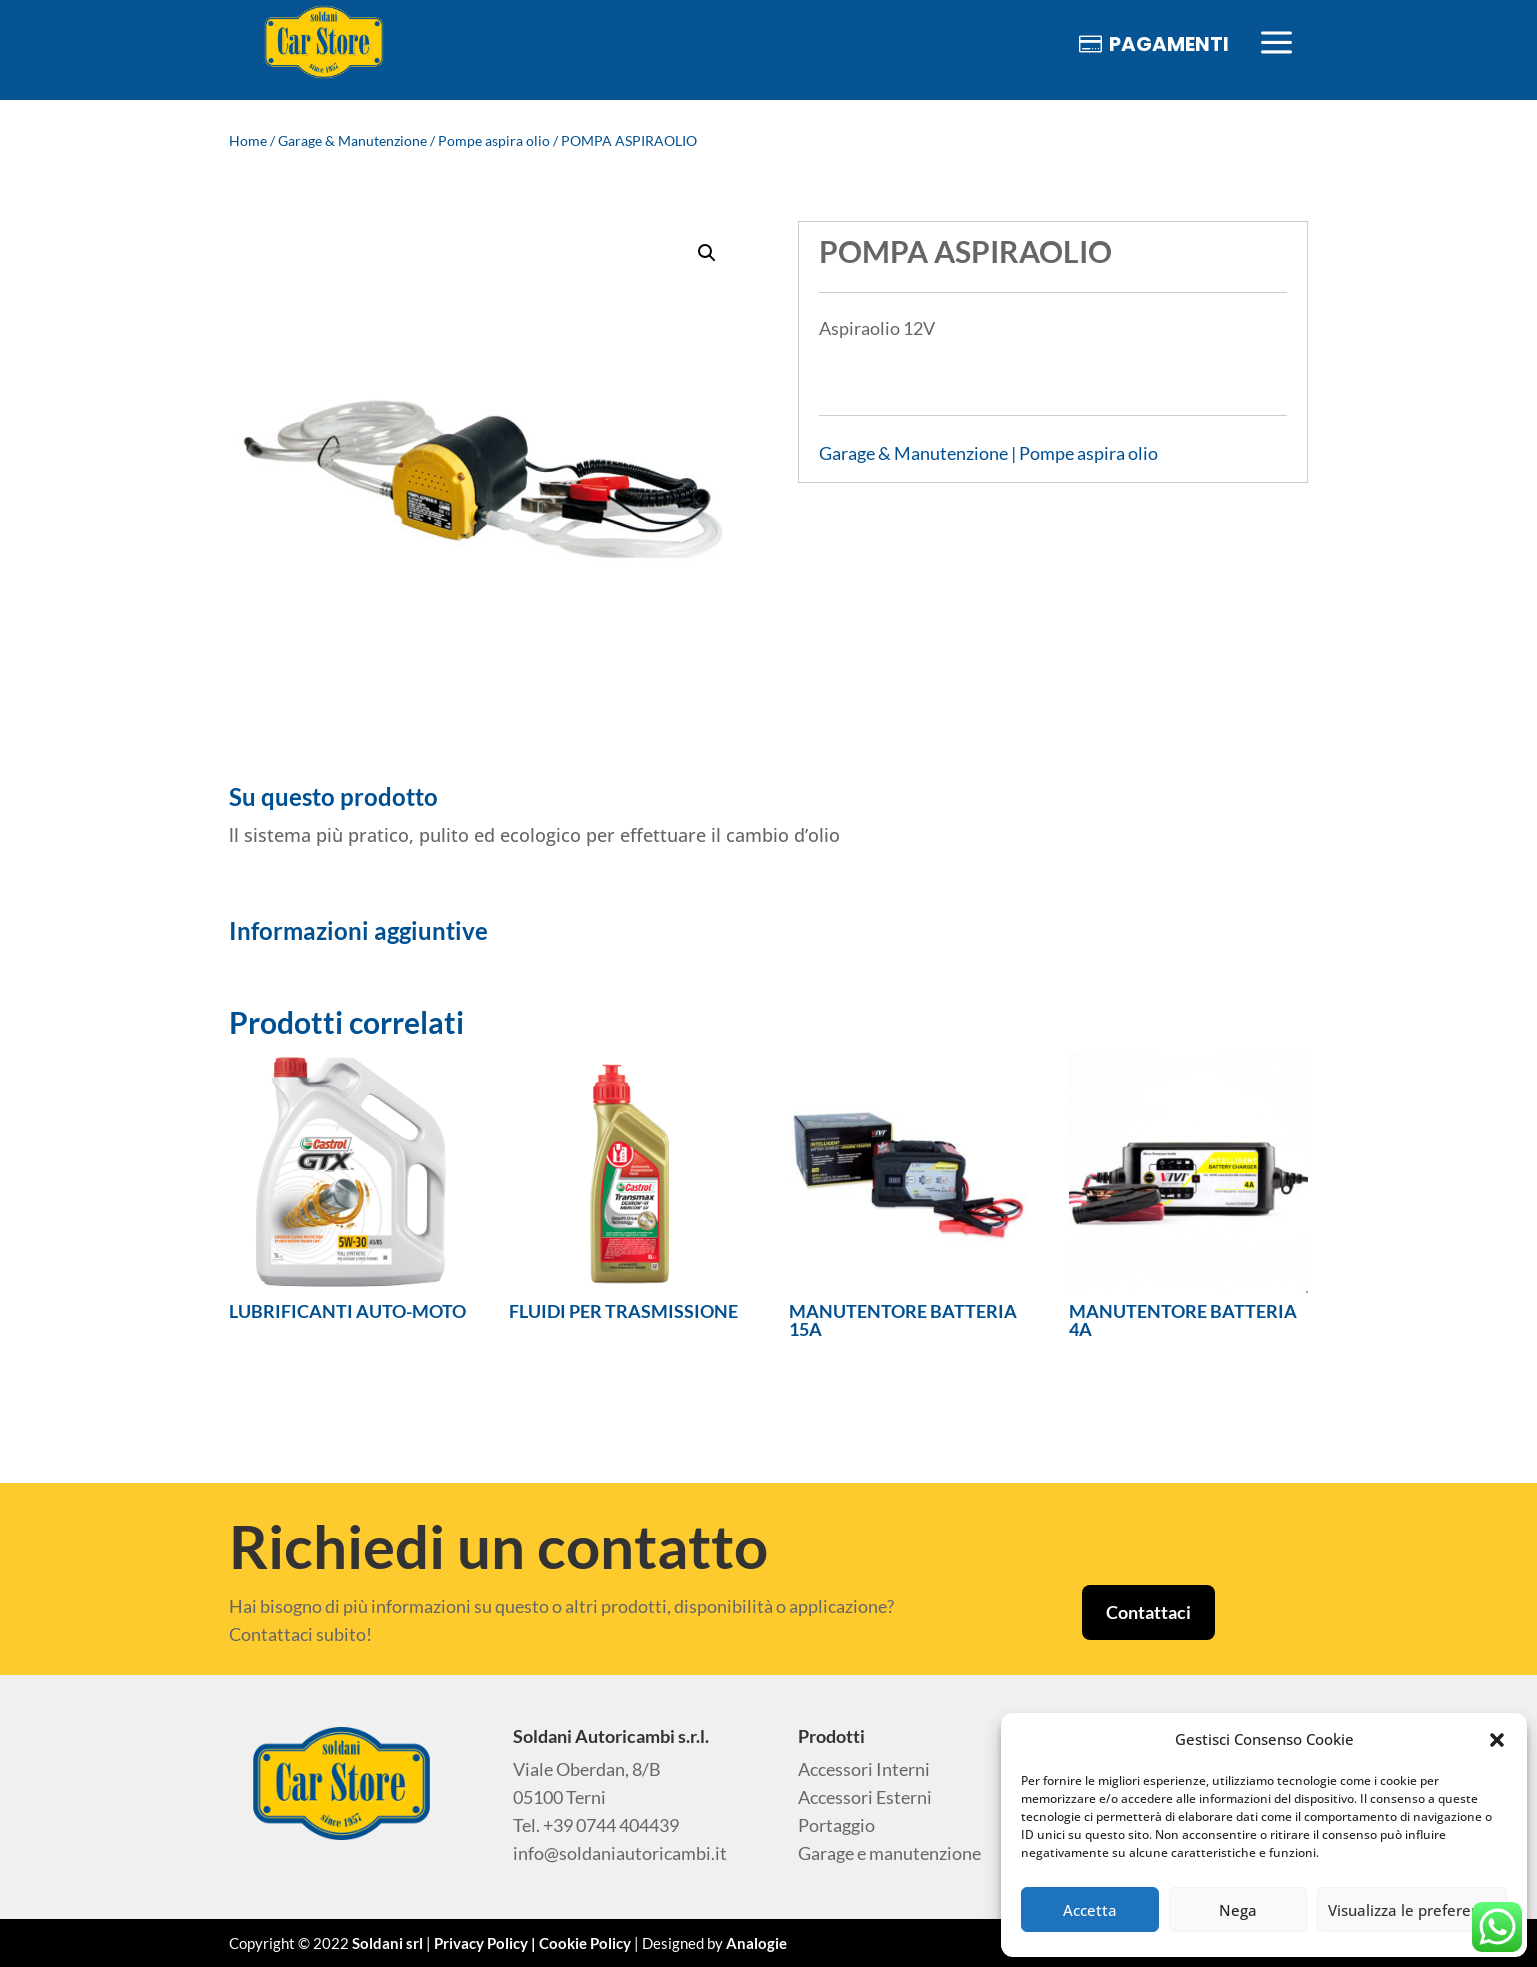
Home (248, 140)
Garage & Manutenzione (352, 140)
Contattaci (1148, 1612)
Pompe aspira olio (494, 140)
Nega (1238, 1910)
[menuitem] (324, 43)
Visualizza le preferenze (1412, 1910)
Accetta (1090, 1910)
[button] (1497, 1740)
